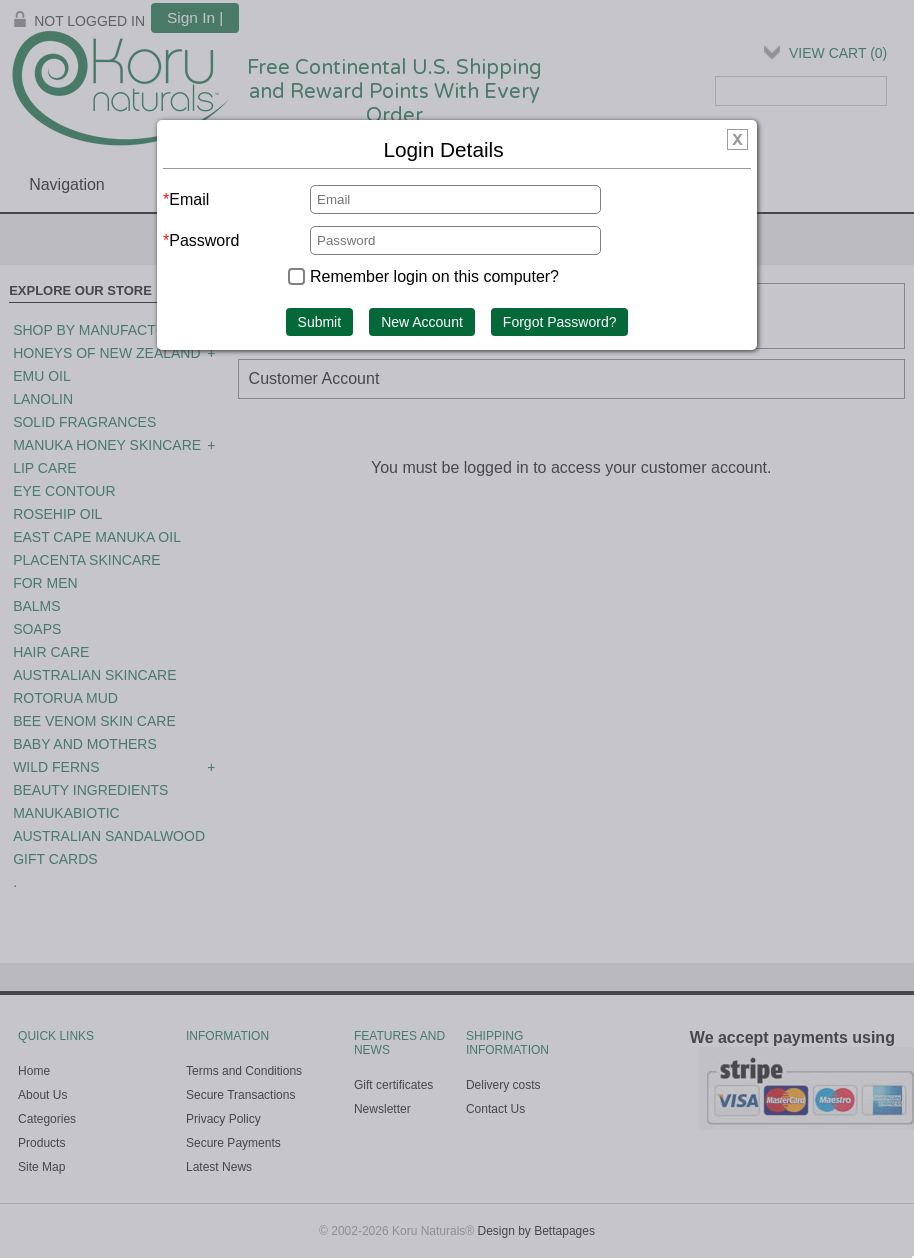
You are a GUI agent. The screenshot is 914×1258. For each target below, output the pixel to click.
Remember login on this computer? (434, 276)
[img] (737, 141)
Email (189, 199)
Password (204, 240)
